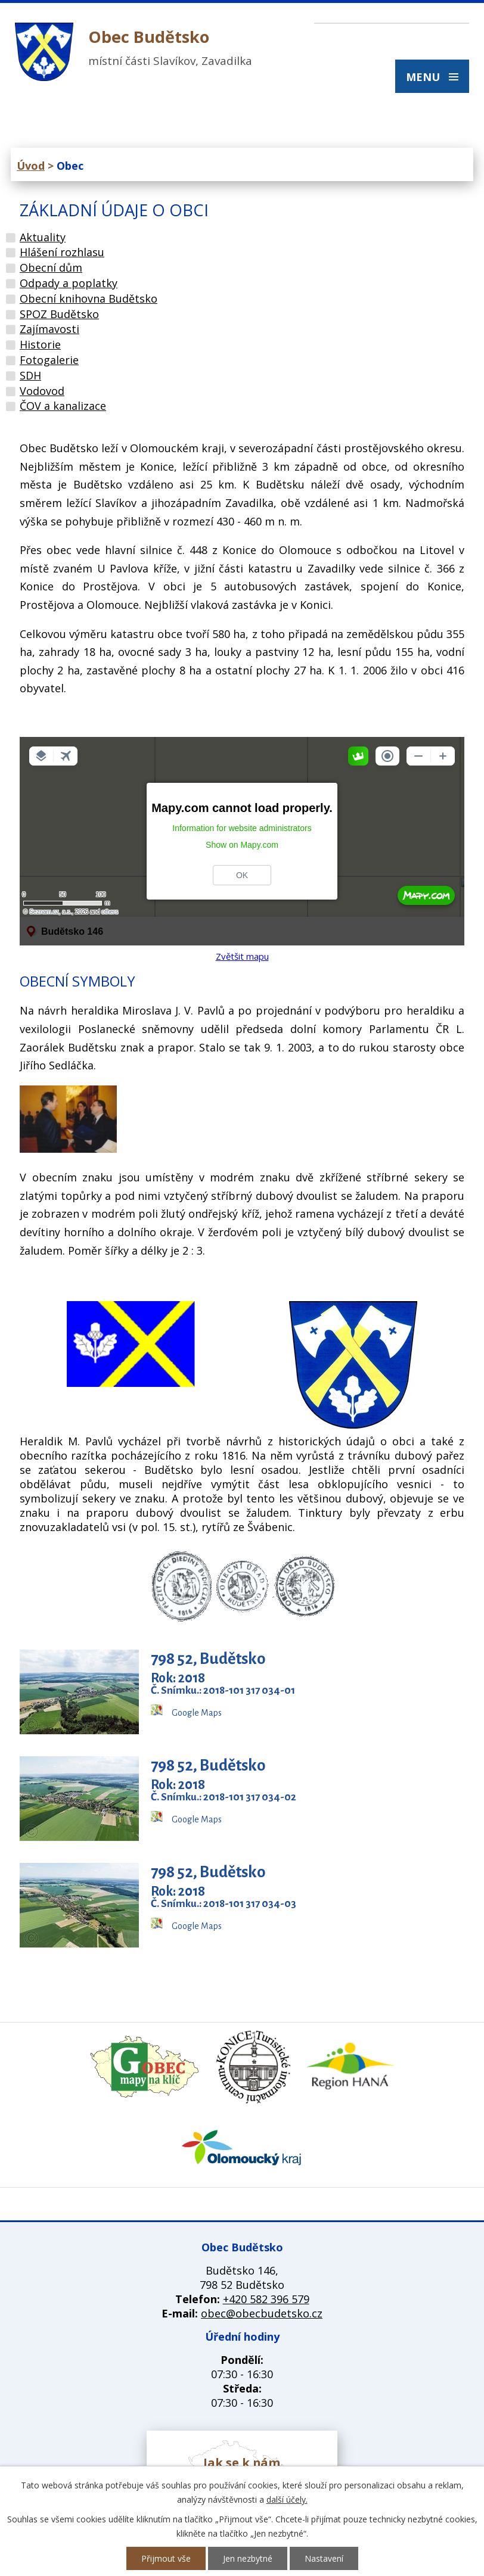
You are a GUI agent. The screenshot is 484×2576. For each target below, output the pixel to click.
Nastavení (324, 2558)
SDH (30, 375)
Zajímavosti (49, 329)
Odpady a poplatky (68, 283)
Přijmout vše (166, 2558)
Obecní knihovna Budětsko (88, 298)
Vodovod (42, 391)
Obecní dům (51, 267)
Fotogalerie (49, 360)
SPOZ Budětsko (59, 314)
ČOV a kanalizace (63, 406)
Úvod (31, 165)
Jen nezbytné (247, 2558)
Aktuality (43, 237)
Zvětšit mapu (242, 956)
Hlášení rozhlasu (62, 252)
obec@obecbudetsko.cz (261, 2313)
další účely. (287, 2499)
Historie (40, 344)
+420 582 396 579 (266, 2299)
